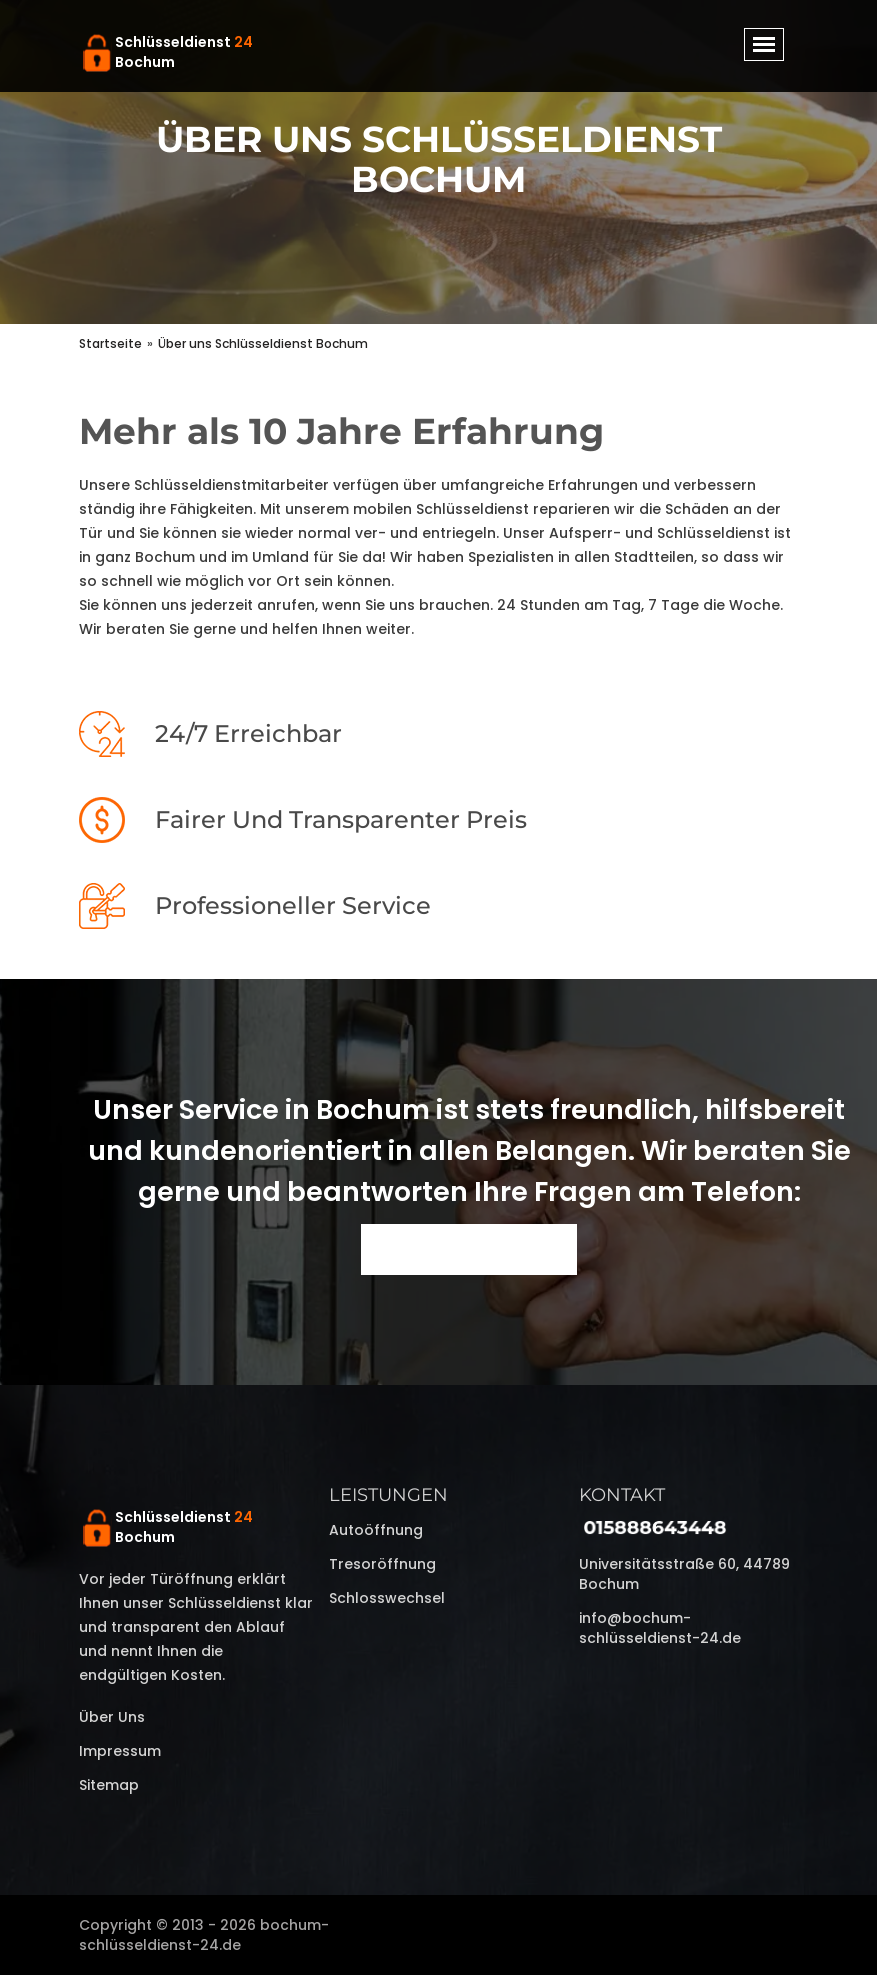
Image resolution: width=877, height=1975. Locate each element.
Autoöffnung (376, 1530)
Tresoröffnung (382, 1564)
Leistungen (388, 1495)
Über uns (112, 1717)
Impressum (120, 1751)
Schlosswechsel (387, 1598)
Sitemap (109, 1785)
